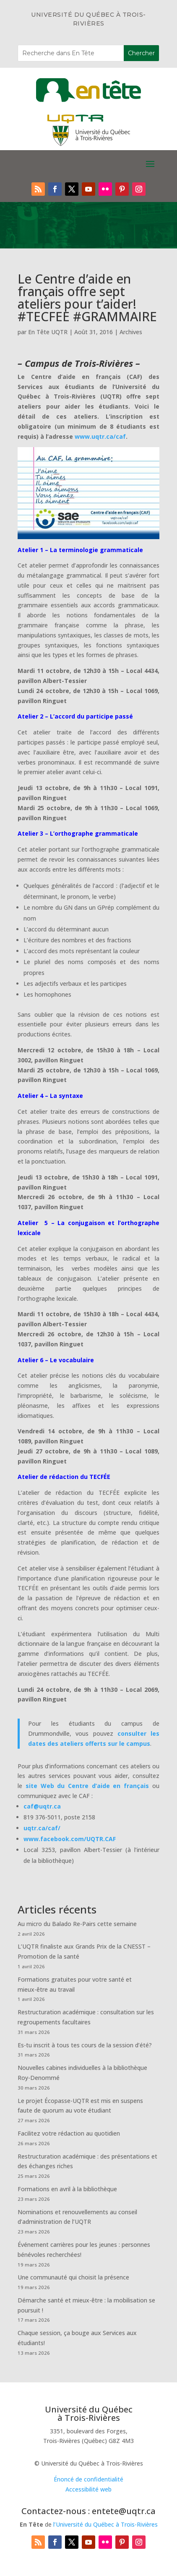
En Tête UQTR (48, 332)
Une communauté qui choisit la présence (73, 2277)
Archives (131, 332)
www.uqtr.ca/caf (100, 436)
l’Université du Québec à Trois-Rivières (105, 2524)
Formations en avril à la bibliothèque (67, 2189)
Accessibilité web (88, 2489)
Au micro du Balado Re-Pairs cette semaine (77, 1924)
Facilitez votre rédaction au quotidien (69, 2133)
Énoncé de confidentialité (88, 2479)
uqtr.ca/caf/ (41, 1828)
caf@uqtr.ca (42, 1806)
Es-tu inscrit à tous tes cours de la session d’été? (85, 2045)
